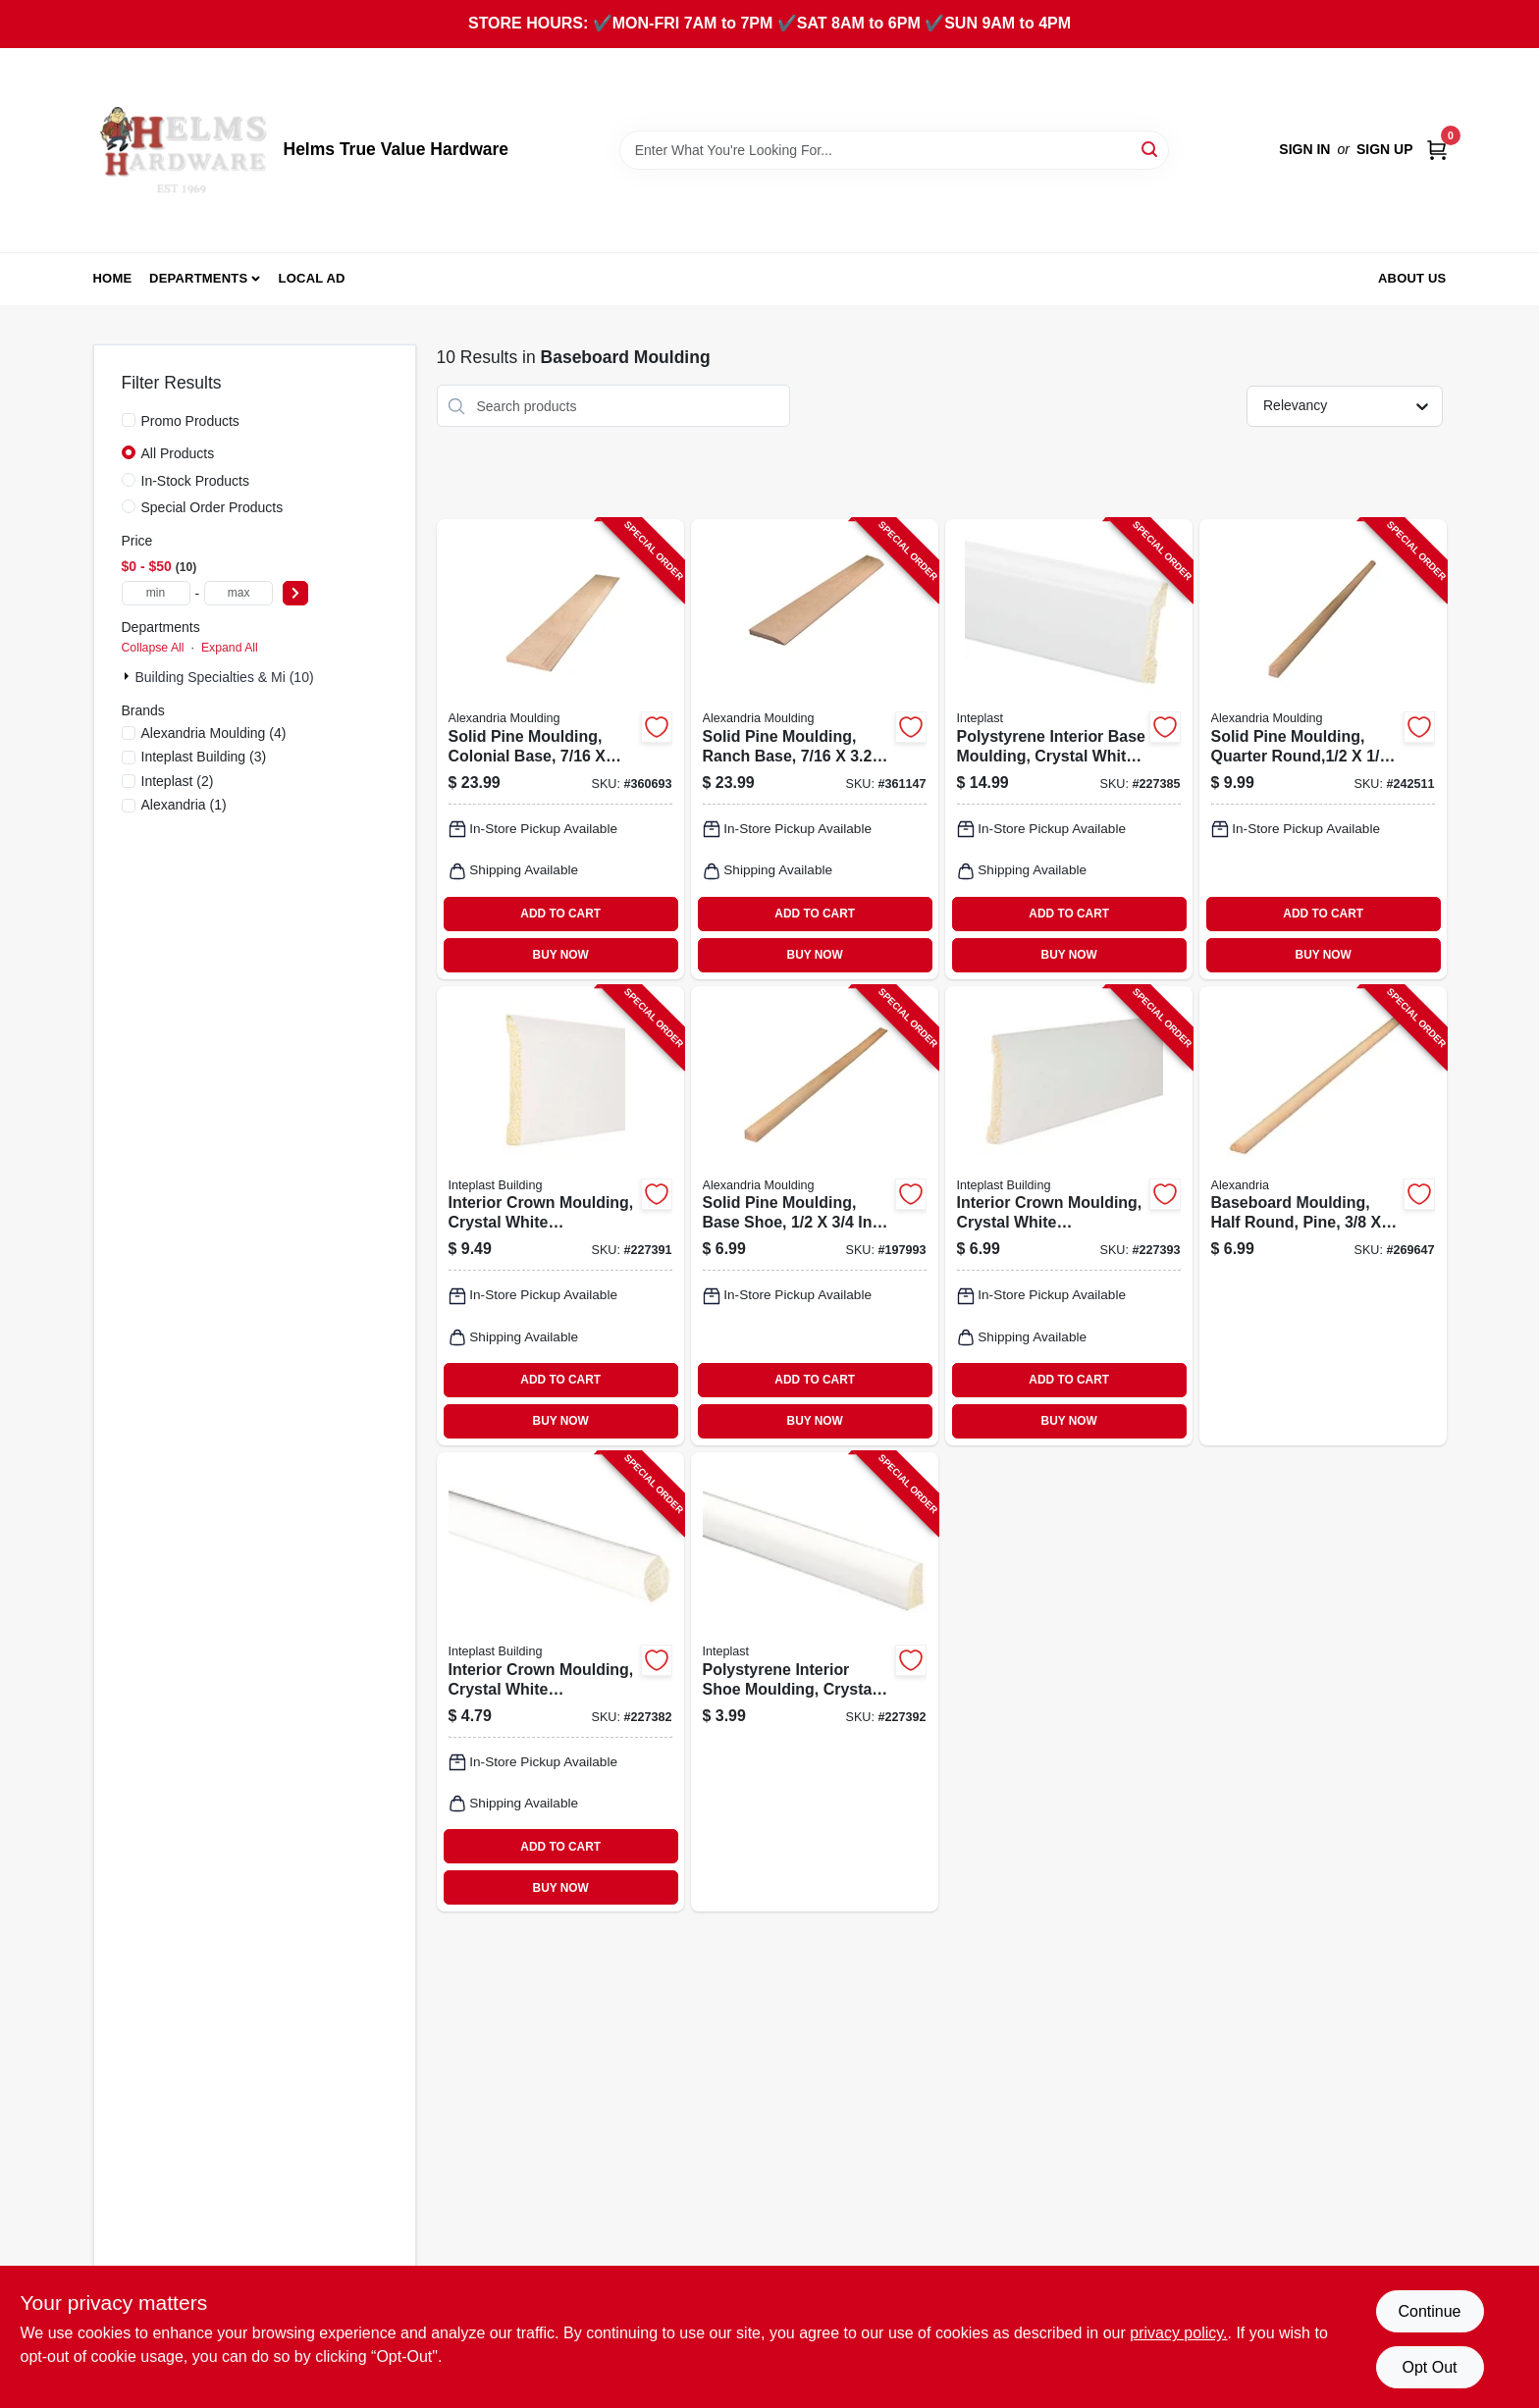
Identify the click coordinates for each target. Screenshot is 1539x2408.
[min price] (156, 593)
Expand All (229, 647)
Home (113, 278)
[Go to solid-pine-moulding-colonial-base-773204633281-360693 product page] (560, 748)
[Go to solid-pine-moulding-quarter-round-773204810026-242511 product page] (1323, 748)
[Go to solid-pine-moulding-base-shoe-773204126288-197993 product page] (814, 1215)
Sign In (1304, 149)
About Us (1412, 278)
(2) (177, 781)
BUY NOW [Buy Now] (561, 955)
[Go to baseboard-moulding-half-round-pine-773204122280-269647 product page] (1323, 1215)
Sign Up (1384, 149)
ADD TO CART (560, 913)
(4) (214, 733)
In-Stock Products (195, 481)
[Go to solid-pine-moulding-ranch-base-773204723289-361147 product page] (814, 748)
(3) (204, 756)
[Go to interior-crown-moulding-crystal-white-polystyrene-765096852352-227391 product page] (560, 1215)
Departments (198, 278)
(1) (184, 804)
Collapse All (153, 647)
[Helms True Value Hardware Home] (181, 150)
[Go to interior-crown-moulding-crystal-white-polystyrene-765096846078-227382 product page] (560, 1681)
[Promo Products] (128, 420)
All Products (178, 453)
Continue (1429, 2311)
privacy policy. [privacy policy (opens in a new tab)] (1178, 2333)
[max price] (238, 593)
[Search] (1151, 148)
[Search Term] (894, 150)
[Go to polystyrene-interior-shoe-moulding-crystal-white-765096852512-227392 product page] (814, 1681)
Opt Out (1429, 2367)
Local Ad (312, 278)
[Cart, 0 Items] (1437, 149)
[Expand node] (129, 676)
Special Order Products (212, 507)
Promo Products (190, 421)
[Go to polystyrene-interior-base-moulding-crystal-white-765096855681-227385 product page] (1069, 748)
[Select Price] (295, 593)
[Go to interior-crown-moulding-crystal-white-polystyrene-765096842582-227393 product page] (1069, 1215)
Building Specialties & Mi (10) (224, 677)
